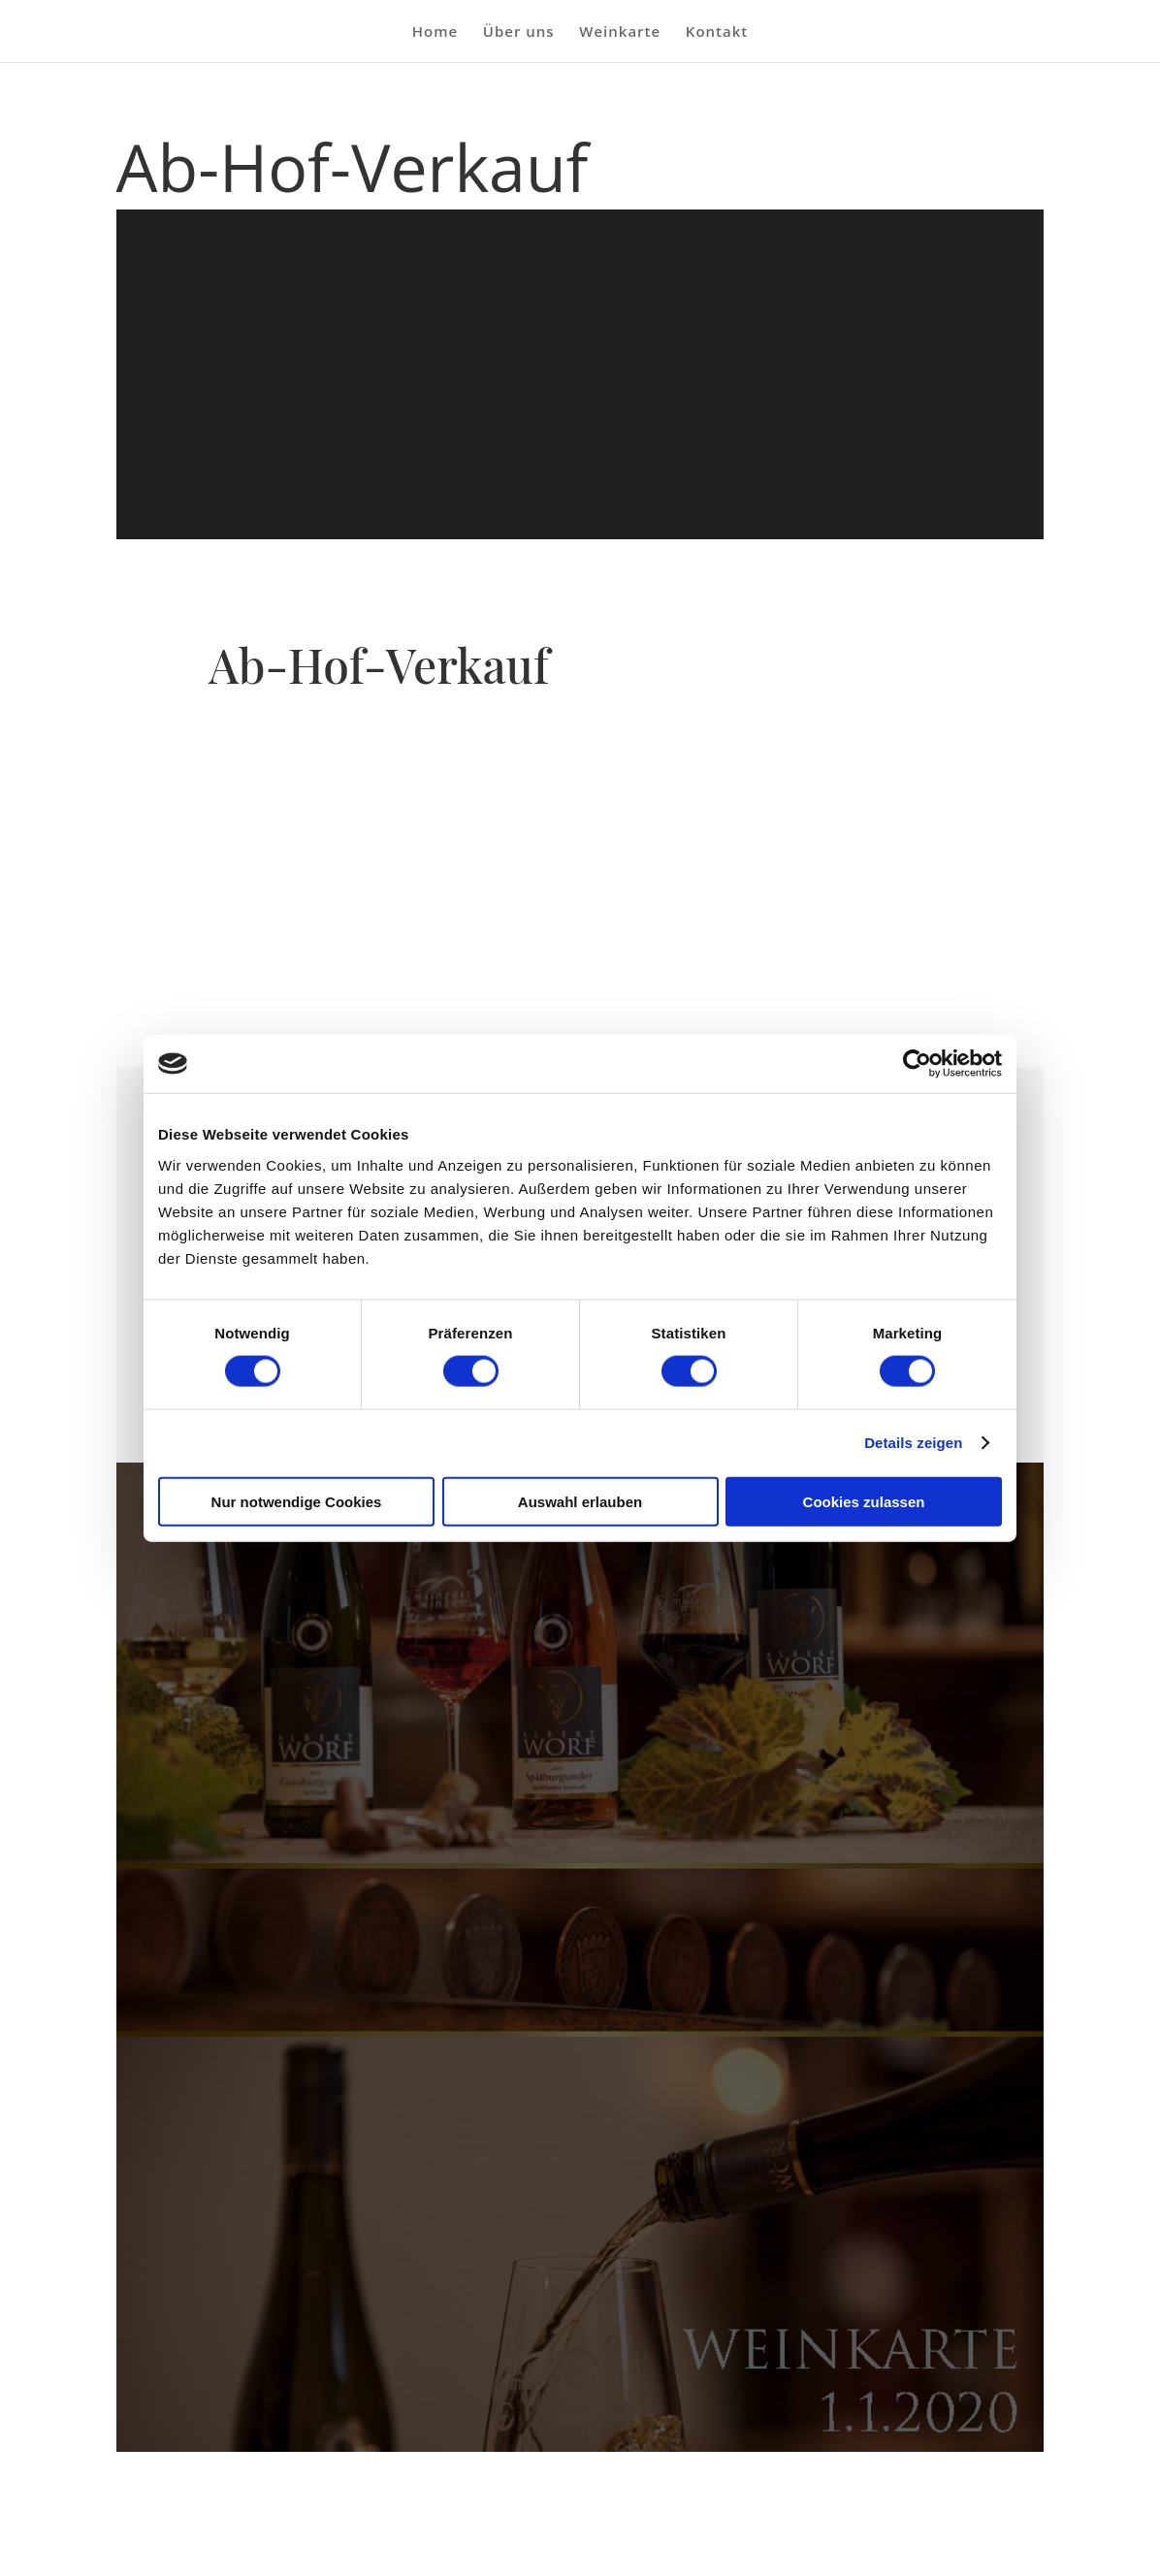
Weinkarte (620, 32)
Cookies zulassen (864, 1501)
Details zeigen (913, 1442)
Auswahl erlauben (580, 1501)
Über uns (519, 32)
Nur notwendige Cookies (296, 1501)
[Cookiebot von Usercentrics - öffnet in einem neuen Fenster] (917, 1064)
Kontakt (717, 32)
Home (435, 32)
